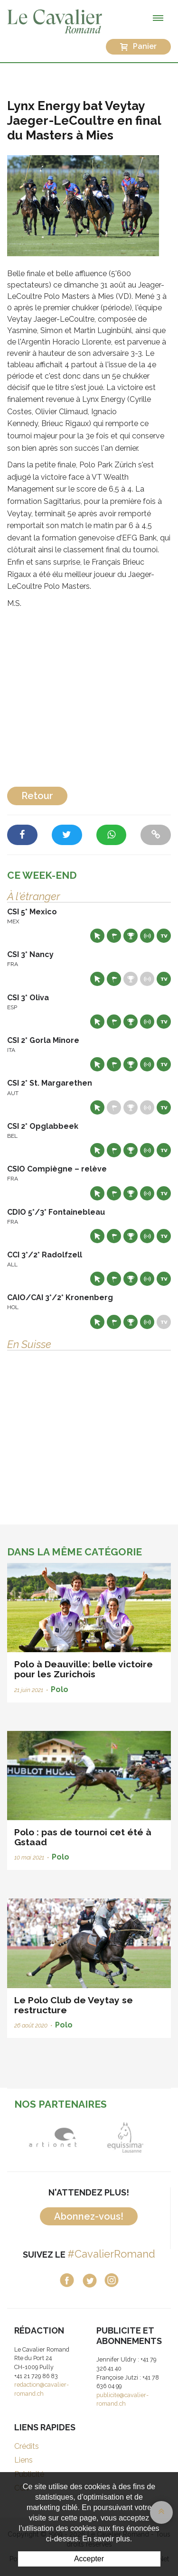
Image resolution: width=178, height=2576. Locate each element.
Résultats (130, 936)
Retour (37, 795)
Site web (97, 936)
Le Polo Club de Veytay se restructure (73, 2005)
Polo (59, 1689)
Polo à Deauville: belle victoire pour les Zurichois (83, 1669)
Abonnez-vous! (88, 2216)
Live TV (164, 936)
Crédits (26, 2446)
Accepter (89, 2559)
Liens (23, 2459)
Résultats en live (147, 936)
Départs (114, 936)
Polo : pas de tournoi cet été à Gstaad (82, 1837)
